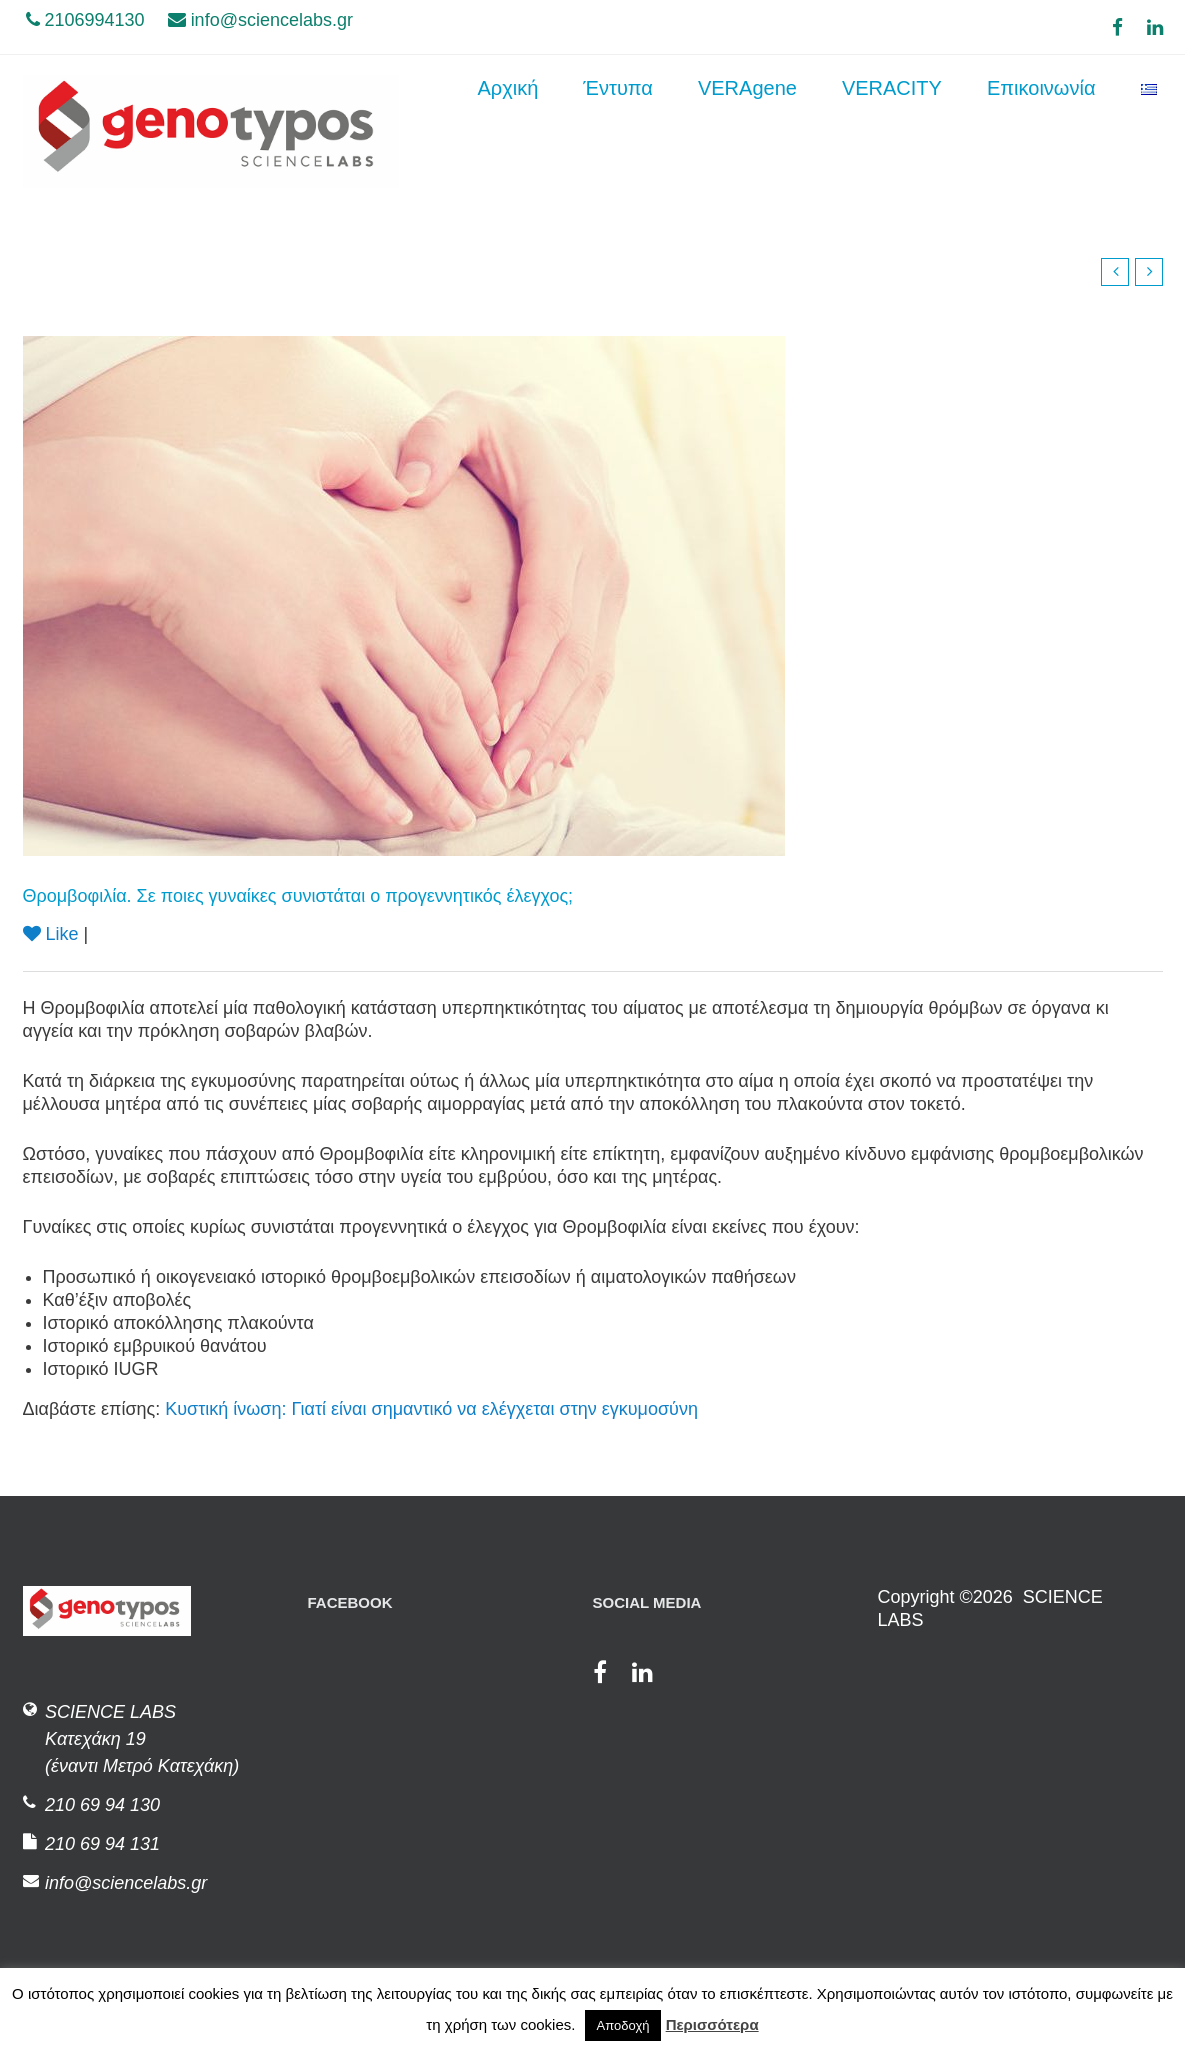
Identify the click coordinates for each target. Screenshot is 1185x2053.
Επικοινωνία (1041, 131)
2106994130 (85, 20)
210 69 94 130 (102, 1805)
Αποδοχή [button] (623, 2025)
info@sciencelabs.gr (260, 20)
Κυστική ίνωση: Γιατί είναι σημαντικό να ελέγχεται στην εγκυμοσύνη (431, 1409)
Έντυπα (618, 131)
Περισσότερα (712, 2024)
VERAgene (747, 131)
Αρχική (508, 131)
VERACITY (892, 131)
